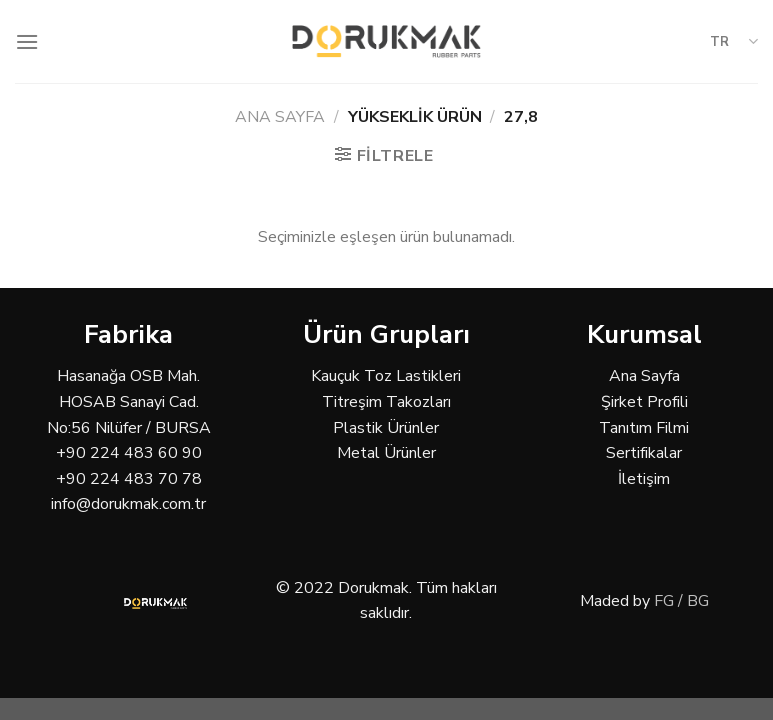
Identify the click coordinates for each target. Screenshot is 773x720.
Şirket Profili (644, 402)
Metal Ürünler (386, 453)
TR (734, 41)
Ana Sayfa (280, 117)
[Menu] (27, 41)
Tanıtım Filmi (644, 428)
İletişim (644, 479)
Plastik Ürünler (386, 428)
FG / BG (681, 601)
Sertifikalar (644, 453)
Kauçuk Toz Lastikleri (386, 376)
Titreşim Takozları (386, 402)
